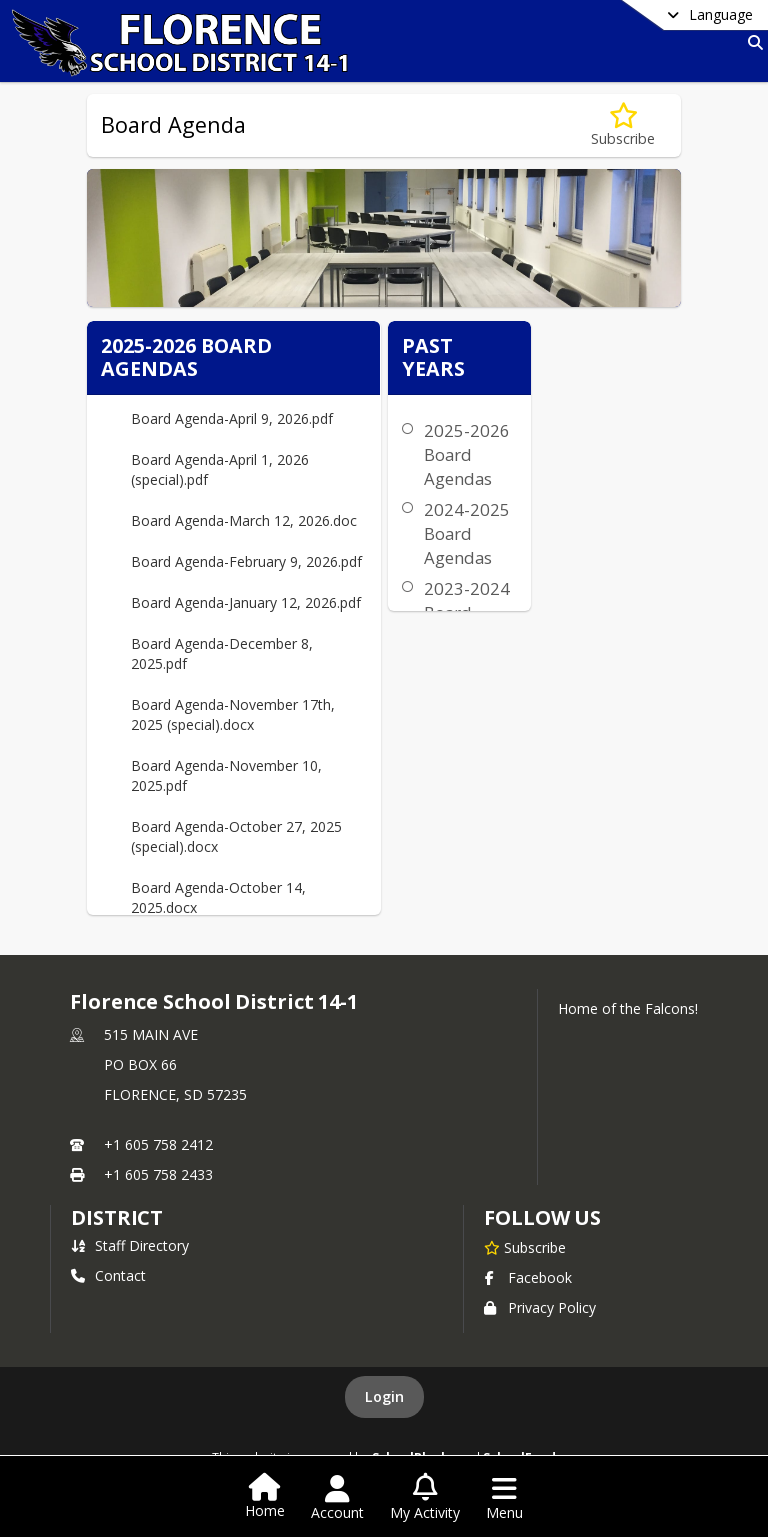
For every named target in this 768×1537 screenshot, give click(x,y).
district (117, 1217)
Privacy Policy (540, 1307)
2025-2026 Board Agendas (467, 454)
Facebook (528, 1277)
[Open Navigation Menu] (504, 1498)
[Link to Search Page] (751, 42)
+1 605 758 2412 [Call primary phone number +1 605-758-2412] (158, 1144)
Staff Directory (130, 1245)
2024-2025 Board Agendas (467, 533)
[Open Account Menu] (337, 1498)
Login (384, 1396)
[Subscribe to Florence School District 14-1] (525, 1247)
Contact (108, 1275)
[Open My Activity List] (425, 1498)
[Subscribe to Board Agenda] (623, 125)
